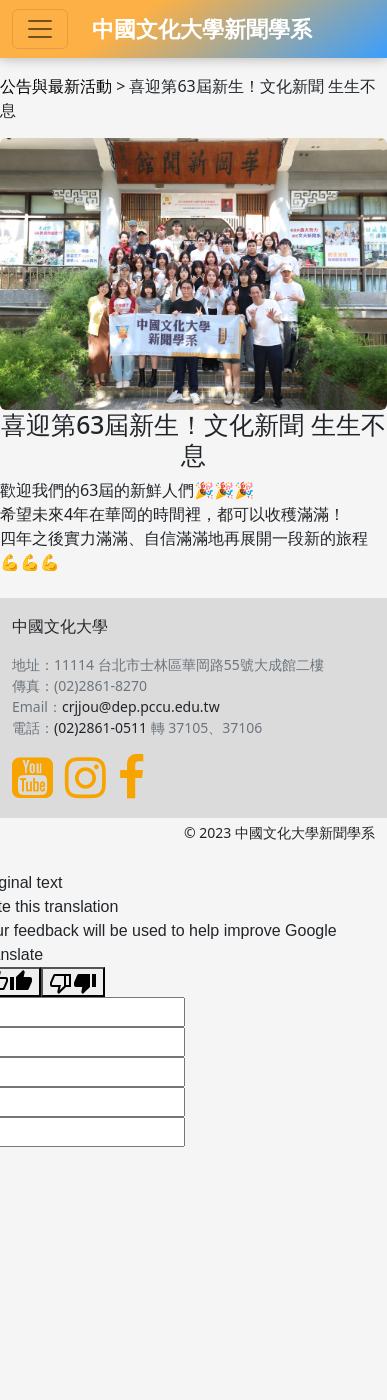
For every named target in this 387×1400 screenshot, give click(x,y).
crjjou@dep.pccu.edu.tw (141, 706)
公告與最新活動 (56, 86)
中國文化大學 (60, 626)
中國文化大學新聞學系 (202, 28)
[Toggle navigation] (40, 29)
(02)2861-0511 (100, 727)
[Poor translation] (73, 982)
